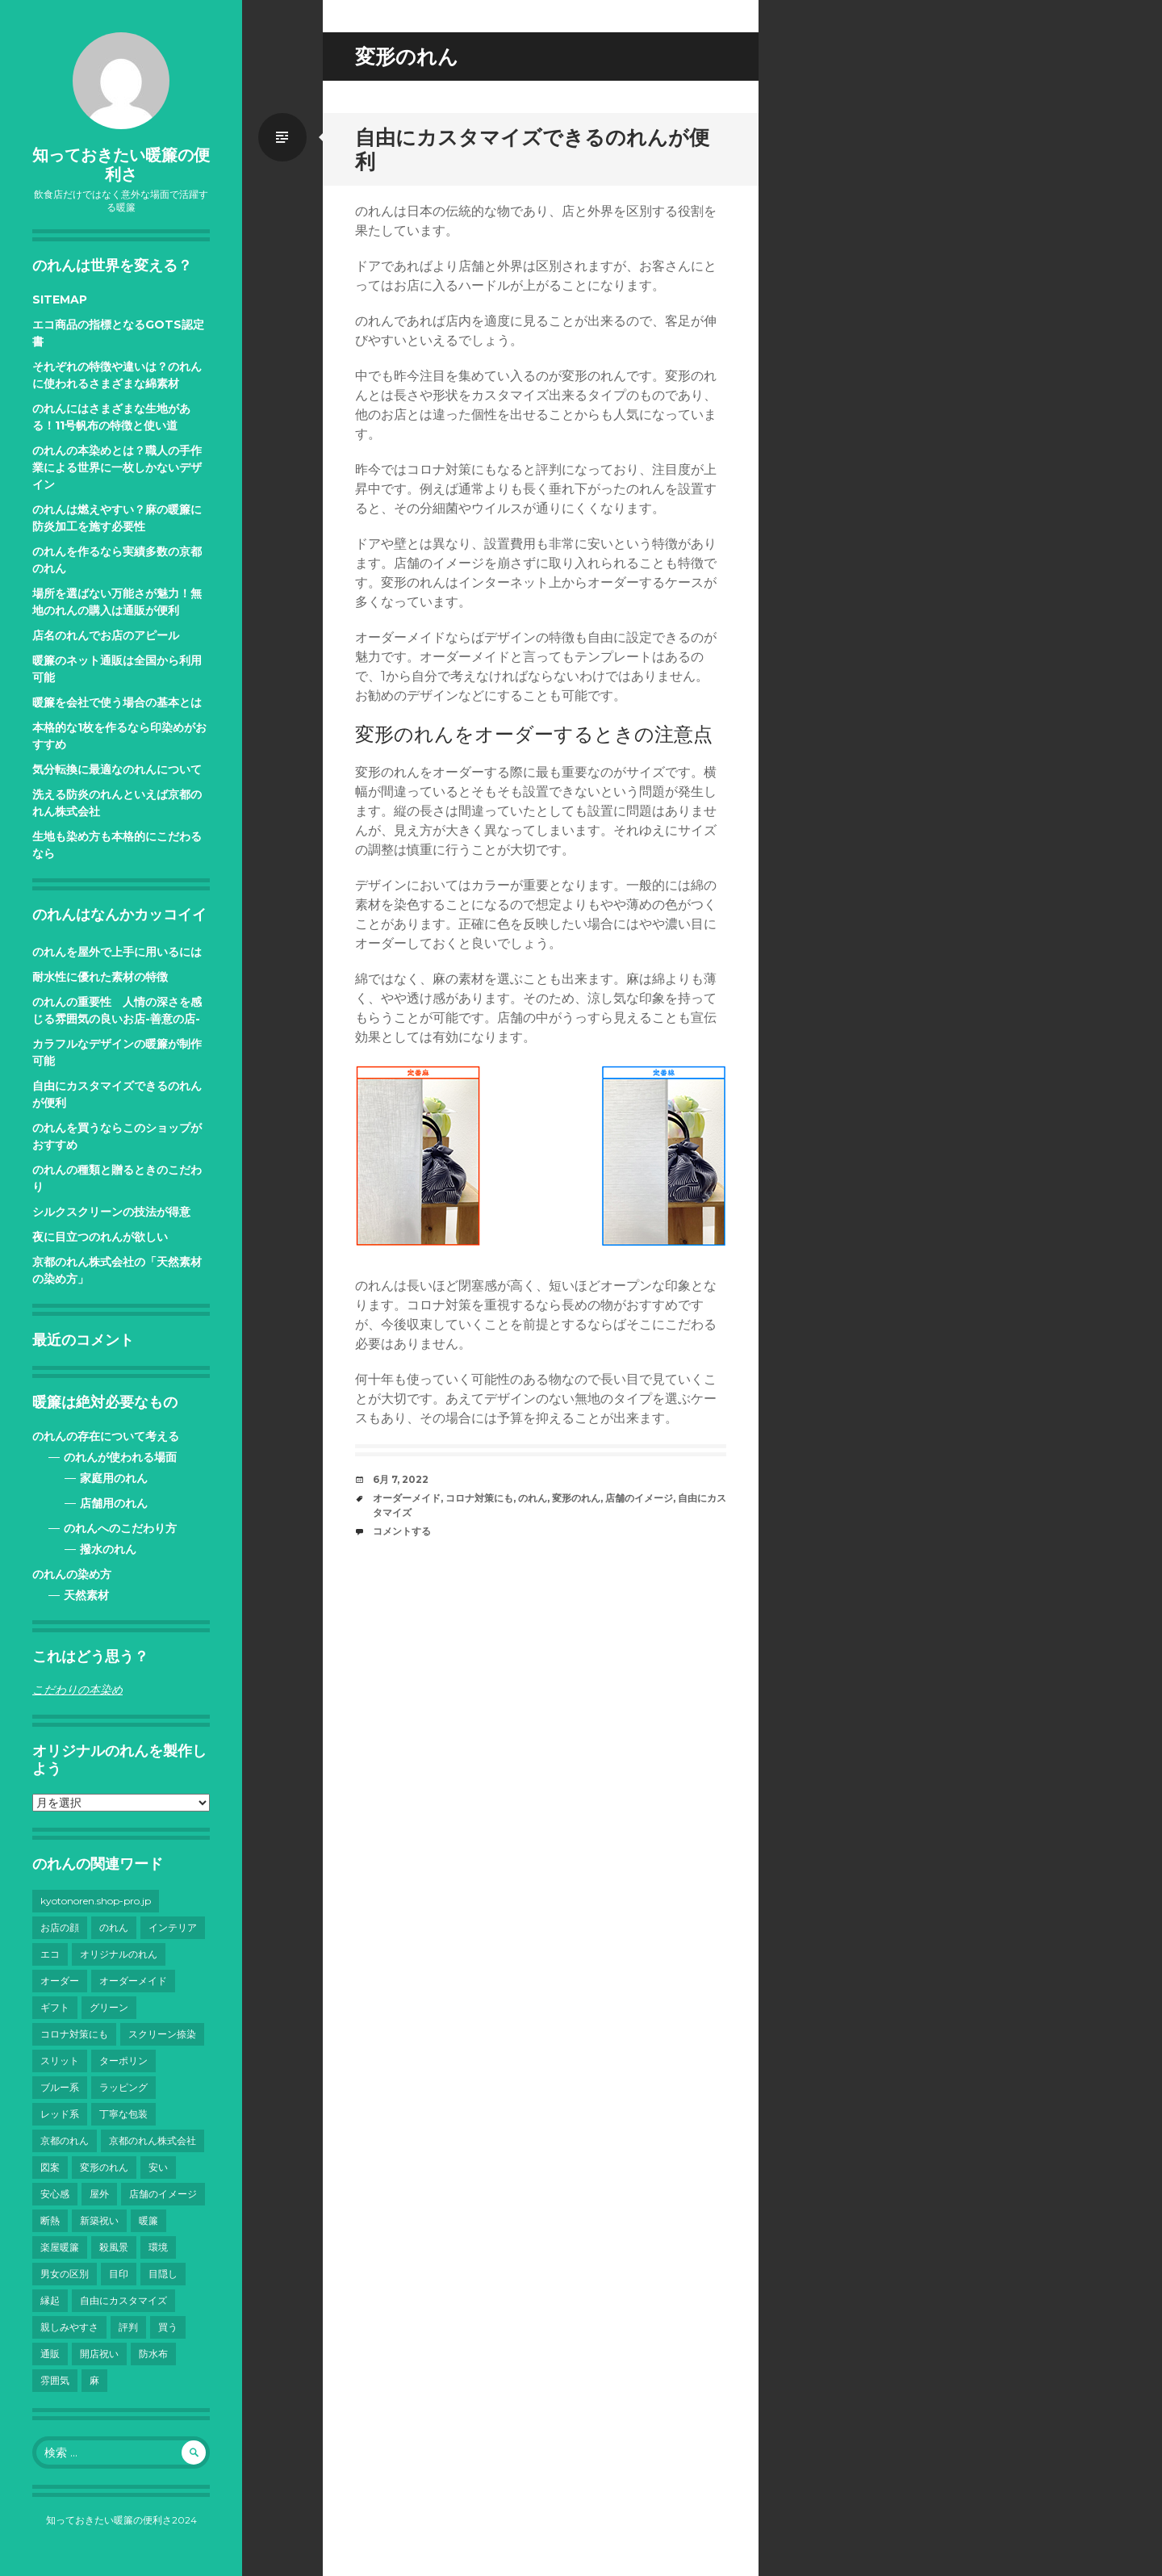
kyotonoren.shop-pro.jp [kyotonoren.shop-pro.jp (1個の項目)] (95, 1901)
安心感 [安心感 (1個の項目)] (54, 2194)
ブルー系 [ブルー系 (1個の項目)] (59, 2087)
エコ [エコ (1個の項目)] (50, 1954)
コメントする (402, 1531)
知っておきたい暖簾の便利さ (121, 164)
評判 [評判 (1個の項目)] (128, 2327)
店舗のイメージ (639, 1498)
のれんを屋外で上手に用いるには (117, 952)
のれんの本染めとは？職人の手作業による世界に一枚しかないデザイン (117, 467)
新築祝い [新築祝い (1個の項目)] (99, 2220)
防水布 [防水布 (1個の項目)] (153, 2354)
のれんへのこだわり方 (120, 1528)
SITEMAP (59, 299)
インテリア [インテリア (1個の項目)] (172, 1927)
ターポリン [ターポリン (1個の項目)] (123, 2061)
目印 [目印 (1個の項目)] (118, 2274)
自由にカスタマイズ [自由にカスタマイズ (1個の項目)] (123, 2300)
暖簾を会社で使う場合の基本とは (117, 702)
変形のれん (576, 1498)
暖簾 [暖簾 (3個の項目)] (148, 2220)
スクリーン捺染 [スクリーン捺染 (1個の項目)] (162, 2034)
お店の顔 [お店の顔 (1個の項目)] (59, 1927)
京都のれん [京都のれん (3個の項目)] (64, 2140)
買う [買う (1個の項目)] (168, 2327)
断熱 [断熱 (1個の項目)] (50, 2220)
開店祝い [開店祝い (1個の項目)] (99, 2354)
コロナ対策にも (479, 1498)
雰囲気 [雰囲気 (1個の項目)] (54, 2380)
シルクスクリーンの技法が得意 (111, 1211)
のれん (532, 1498)
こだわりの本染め (77, 1689)
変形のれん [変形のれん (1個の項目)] (104, 2167)
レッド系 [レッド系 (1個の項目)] (59, 2114)
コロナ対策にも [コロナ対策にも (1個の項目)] (74, 2034)
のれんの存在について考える (105, 1436)
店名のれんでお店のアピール (105, 635)
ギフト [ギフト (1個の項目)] (54, 2007)
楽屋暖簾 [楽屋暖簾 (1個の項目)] (59, 2247)
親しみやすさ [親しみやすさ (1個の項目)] (69, 2327)
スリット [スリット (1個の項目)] (59, 2061)
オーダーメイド (407, 1498)
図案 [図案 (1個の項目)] (50, 2167)
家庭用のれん (114, 1478)
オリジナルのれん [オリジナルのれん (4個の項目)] (118, 1954)
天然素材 (86, 1595)
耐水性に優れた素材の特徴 (100, 977)
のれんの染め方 (71, 1574)
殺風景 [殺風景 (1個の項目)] (113, 2247)
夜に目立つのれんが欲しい (100, 1236)
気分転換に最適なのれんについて (117, 769)
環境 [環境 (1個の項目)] (158, 2247)
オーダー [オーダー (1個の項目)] (59, 1981)
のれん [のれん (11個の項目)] (113, 1927)
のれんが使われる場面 (120, 1457)
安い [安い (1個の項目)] (158, 2167)
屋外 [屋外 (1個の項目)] (99, 2194)
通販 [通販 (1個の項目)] (50, 2354)
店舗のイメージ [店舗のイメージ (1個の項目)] (163, 2194)
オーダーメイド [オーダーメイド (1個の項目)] (133, 1981)
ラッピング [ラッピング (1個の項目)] (123, 2087)
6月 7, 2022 (400, 1479)
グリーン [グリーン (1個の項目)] (109, 2007)
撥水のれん (108, 1549)
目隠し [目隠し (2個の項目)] (163, 2274)
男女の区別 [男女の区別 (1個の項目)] (64, 2274)
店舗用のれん (114, 1503)
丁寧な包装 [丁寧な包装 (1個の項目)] (123, 2114)
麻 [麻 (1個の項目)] (94, 2380)
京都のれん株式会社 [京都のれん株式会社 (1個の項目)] (152, 2140)
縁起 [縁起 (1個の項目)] (50, 2300)
